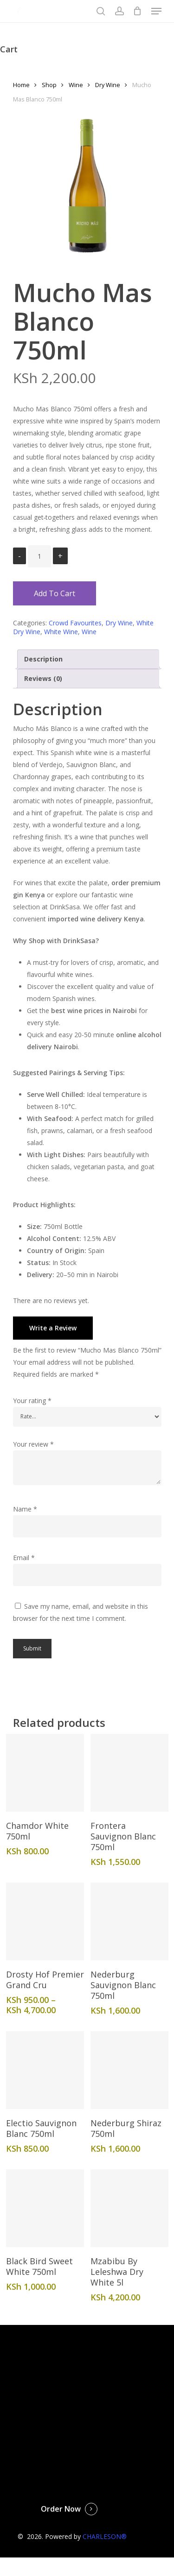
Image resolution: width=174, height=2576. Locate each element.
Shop (49, 85)
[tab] (88, 659)
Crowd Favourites (75, 622)
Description (43, 659)
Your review (33, 1444)
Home (21, 85)
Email (24, 1557)
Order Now (61, 2509)
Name (25, 1509)
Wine (76, 85)
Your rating (32, 1400)
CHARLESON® (105, 2536)
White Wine (61, 631)
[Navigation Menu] (156, 11)
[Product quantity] (40, 556)
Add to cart (54, 593)
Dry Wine (107, 85)
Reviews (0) (43, 678)
